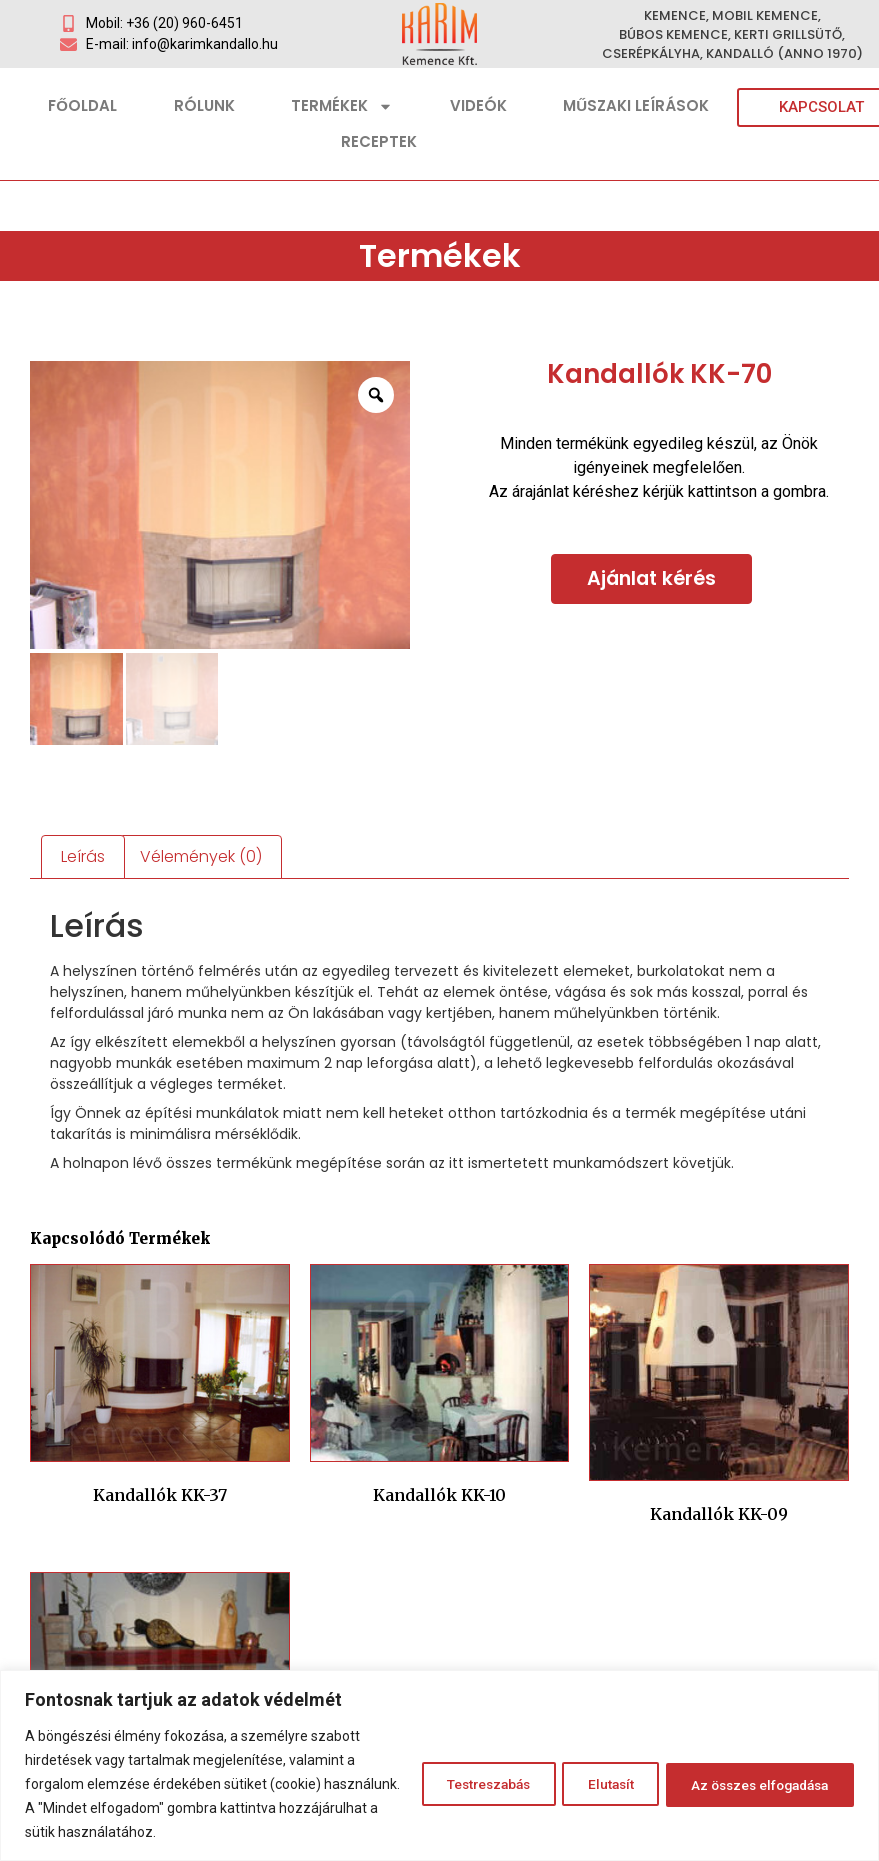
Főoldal (82, 105)
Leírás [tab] (83, 856)
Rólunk (204, 105)
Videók (478, 105)
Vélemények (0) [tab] (201, 856)
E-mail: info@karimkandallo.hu (182, 44)
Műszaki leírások (636, 105)
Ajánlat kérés (651, 578)
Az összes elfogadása (751, 1784)
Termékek (342, 106)
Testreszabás (452, 1784)
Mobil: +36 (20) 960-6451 (164, 23)
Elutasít (587, 1784)
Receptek (379, 141)
